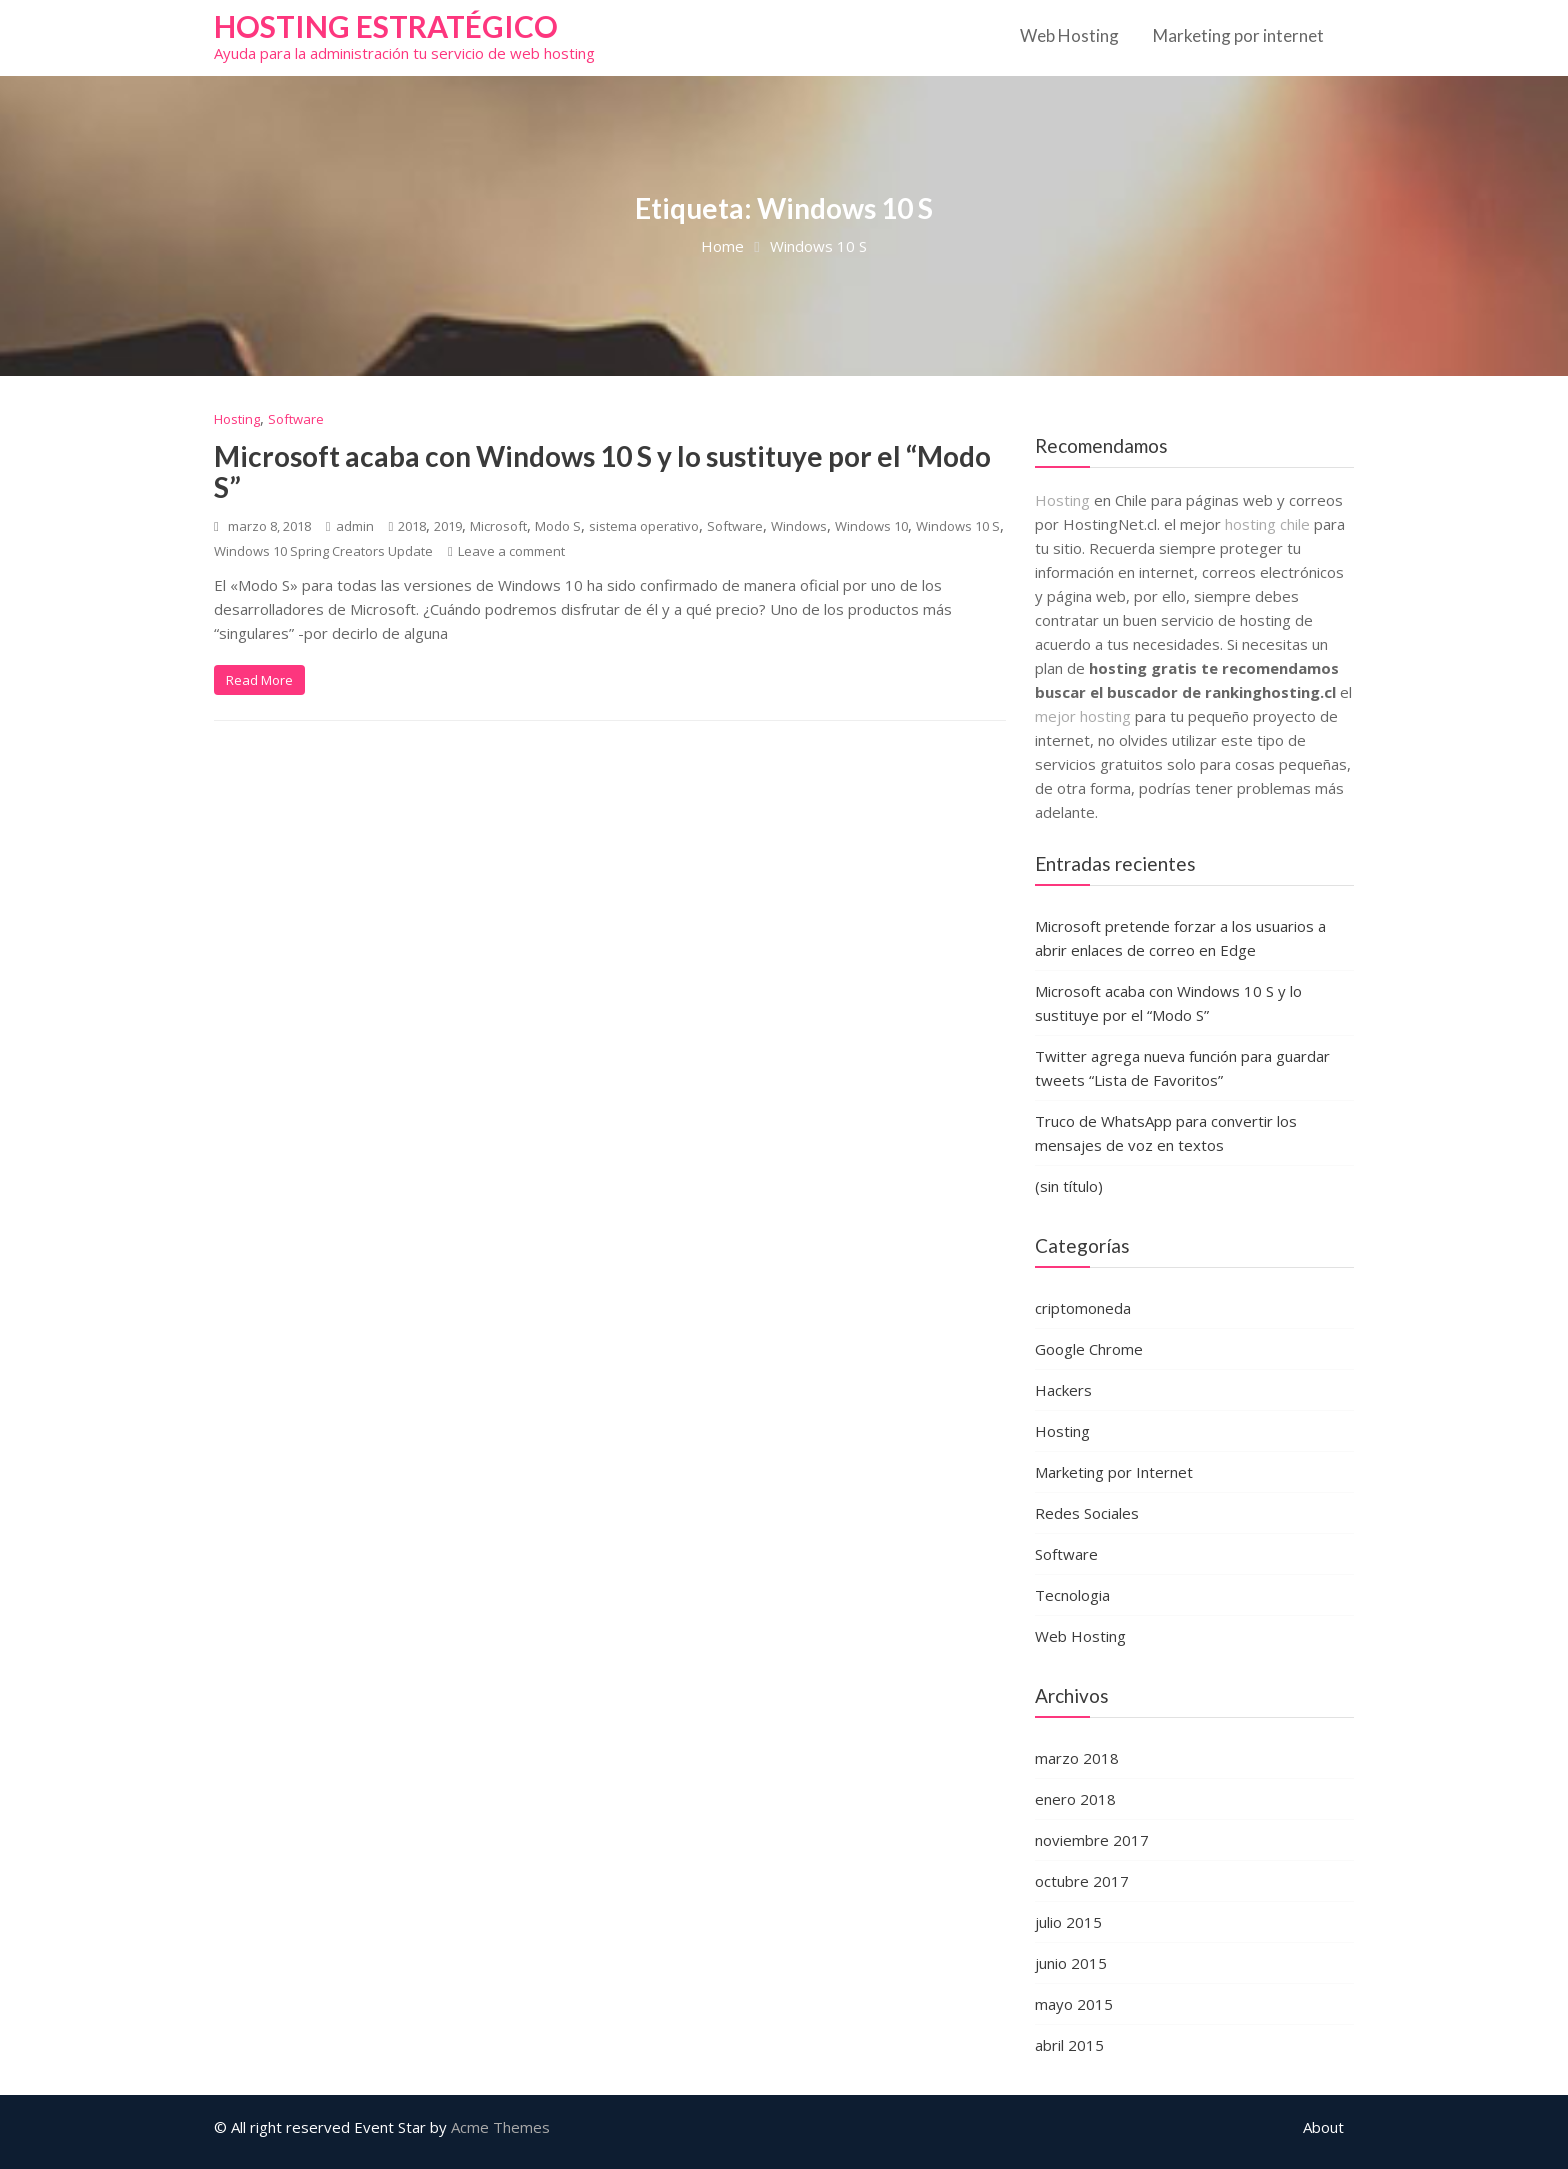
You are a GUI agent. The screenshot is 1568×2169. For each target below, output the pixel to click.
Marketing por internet (1238, 35)
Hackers (1063, 1390)
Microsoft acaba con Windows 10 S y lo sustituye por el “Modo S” (602, 471)
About (1323, 2127)
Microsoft (498, 526)
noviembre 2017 (1092, 1840)
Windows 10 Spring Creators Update (323, 551)
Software (296, 419)
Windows (799, 526)
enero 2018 (1075, 1799)
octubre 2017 (1082, 1881)
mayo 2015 (1074, 2004)
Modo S (558, 526)
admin (350, 526)
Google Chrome (1089, 1349)
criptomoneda (1083, 1308)
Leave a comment (511, 551)
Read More (259, 680)
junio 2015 (1071, 1963)
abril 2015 (1069, 2045)
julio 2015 (1068, 1922)
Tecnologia (1072, 1595)
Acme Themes (500, 2127)
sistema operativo (644, 526)
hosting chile (1269, 524)
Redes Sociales (1087, 1513)
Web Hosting (1069, 35)
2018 (412, 526)
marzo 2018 (1077, 1758)
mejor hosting (1083, 716)
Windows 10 (871, 526)
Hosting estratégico (386, 26)
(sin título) (1069, 1186)
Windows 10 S (958, 526)
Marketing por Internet (1114, 1472)
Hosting (237, 419)
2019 (448, 526)
